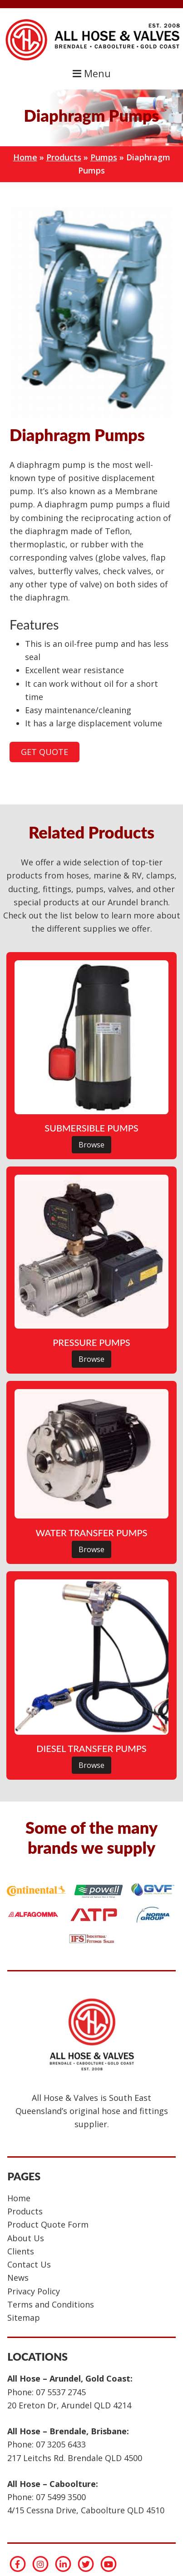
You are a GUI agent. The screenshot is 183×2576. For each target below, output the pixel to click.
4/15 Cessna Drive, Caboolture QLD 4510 (85, 2510)
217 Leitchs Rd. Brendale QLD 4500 (74, 2457)
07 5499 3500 (61, 2497)
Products (63, 157)
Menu (92, 73)
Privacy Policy (33, 2291)
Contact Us (29, 2264)
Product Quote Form (48, 2224)
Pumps (103, 157)
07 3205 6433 (61, 2444)
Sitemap (23, 2317)
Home (25, 157)
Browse (91, 1145)
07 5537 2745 (61, 2392)
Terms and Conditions (50, 2304)
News (18, 2277)
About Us (25, 2238)
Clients (20, 2251)
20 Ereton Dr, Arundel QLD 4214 (69, 2405)
